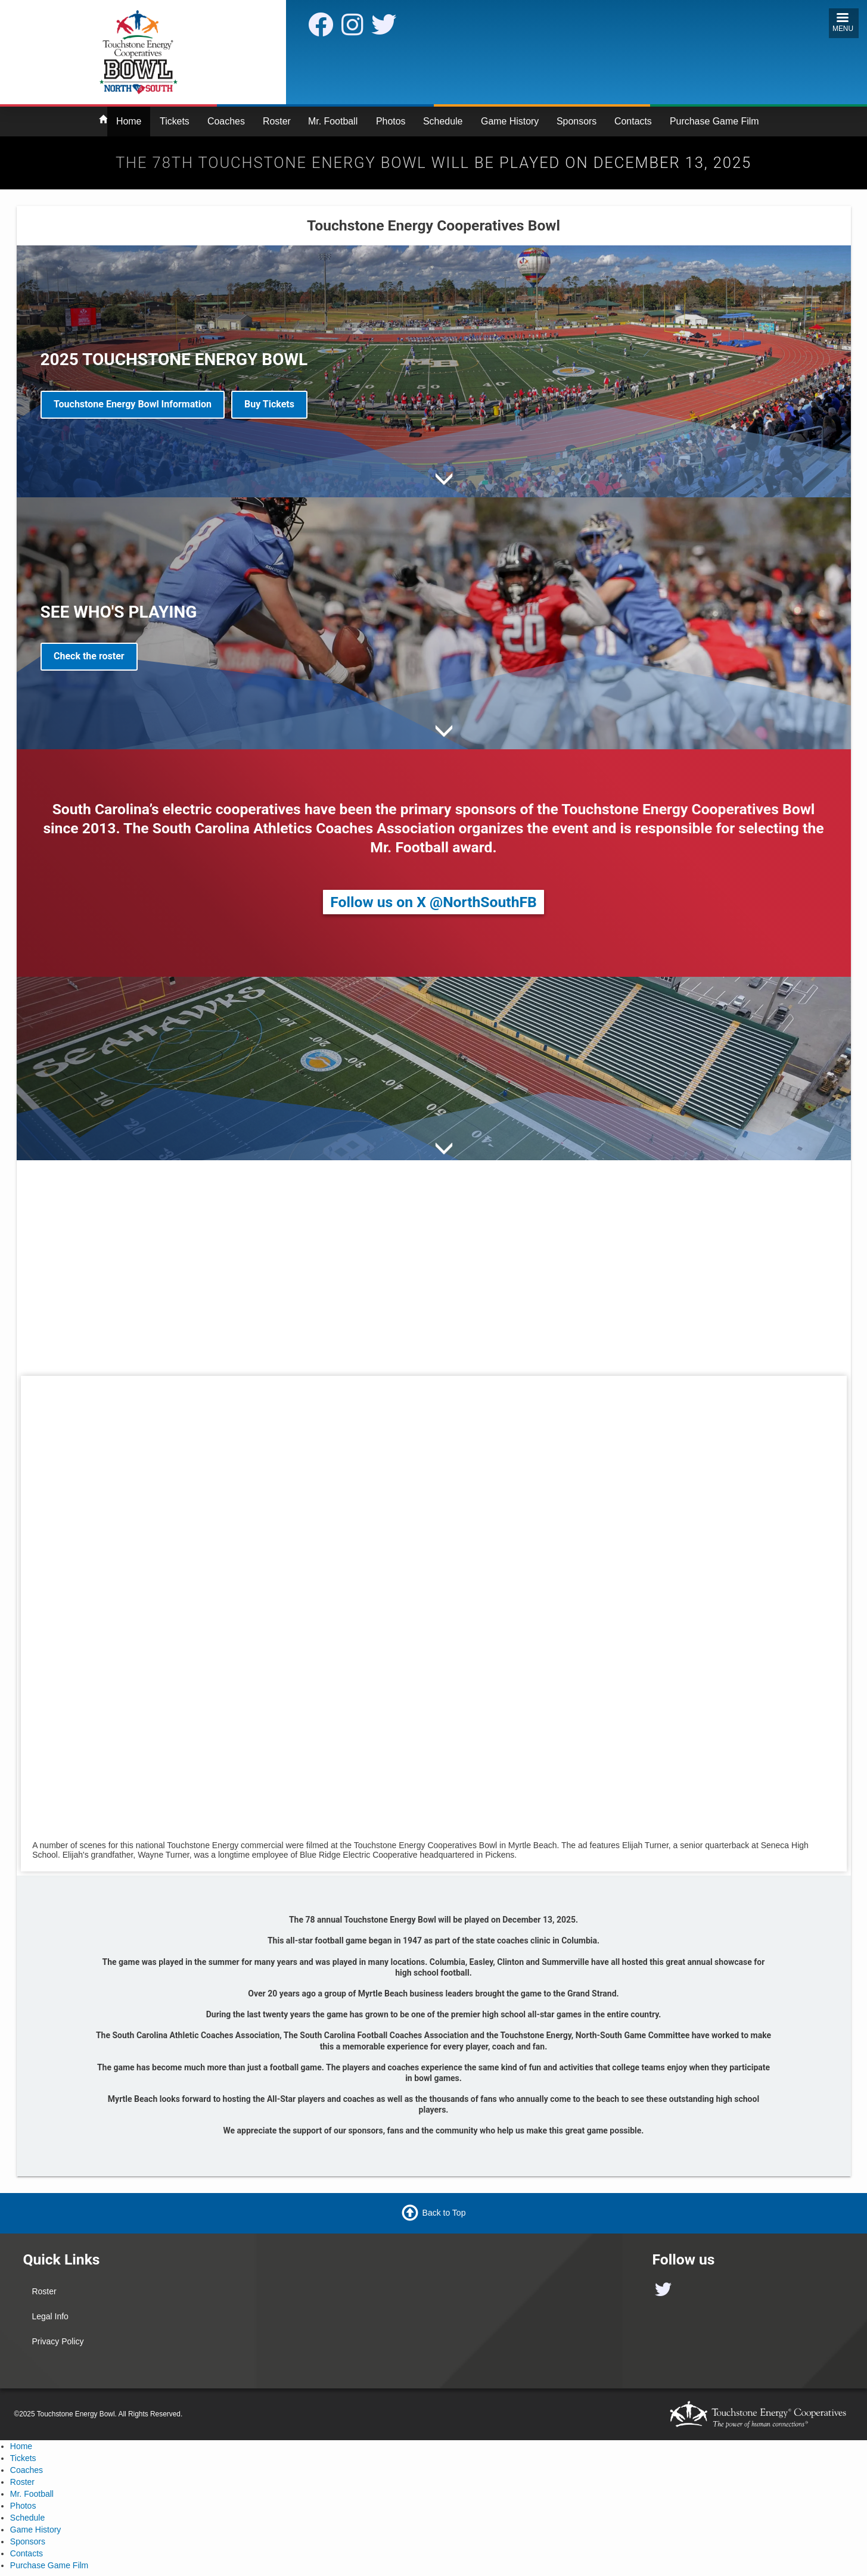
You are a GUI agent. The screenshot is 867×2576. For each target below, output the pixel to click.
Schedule (442, 121)
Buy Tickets (269, 404)
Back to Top (444, 2212)
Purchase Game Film (714, 121)
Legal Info (50, 2316)
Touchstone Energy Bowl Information (133, 404)
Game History (510, 121)
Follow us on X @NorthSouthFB (433, 902)
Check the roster (89, 656)
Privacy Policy (57, 2341)
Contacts (633, 121)
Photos (391, 121)
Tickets (174, 121)
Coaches (226, 121)
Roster (277, 121)
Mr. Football (333, 121)
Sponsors (576, 121)
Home (128, 121)
